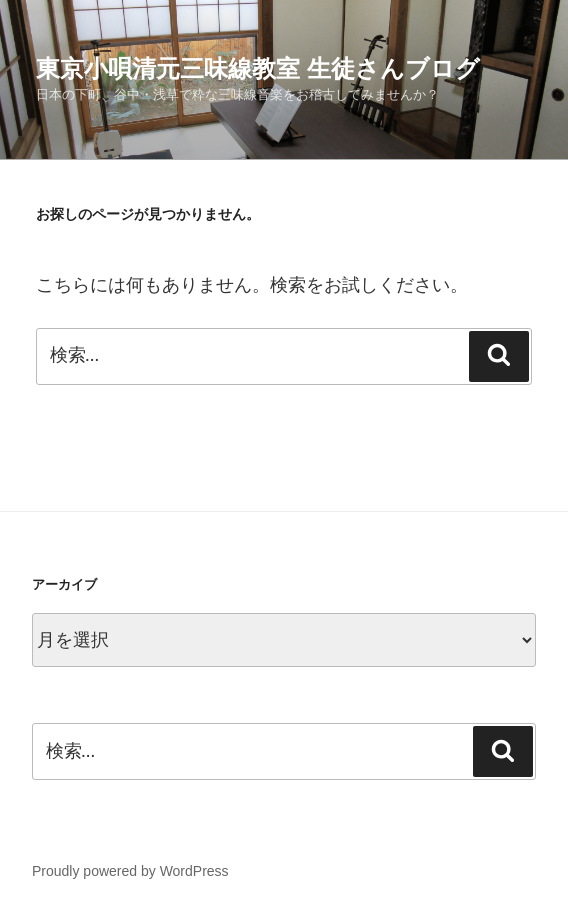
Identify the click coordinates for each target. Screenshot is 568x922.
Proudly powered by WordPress (130, 871)
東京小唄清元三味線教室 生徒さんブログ (258, 68)
